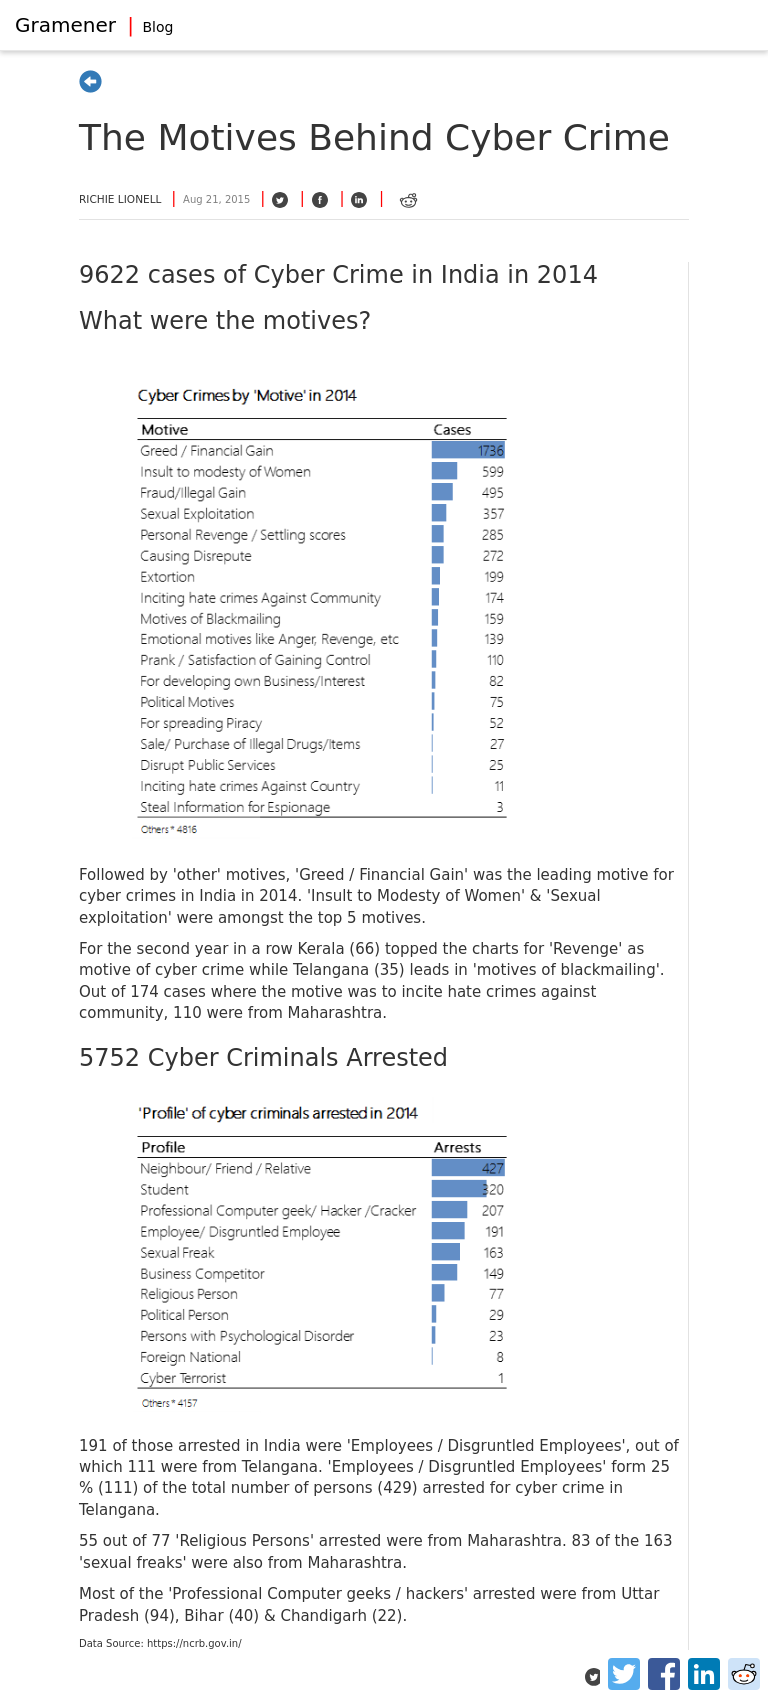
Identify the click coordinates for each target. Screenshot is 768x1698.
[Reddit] (744, 1674)
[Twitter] (624, 1674)
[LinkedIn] (704, 1674)
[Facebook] (664, 1674)
